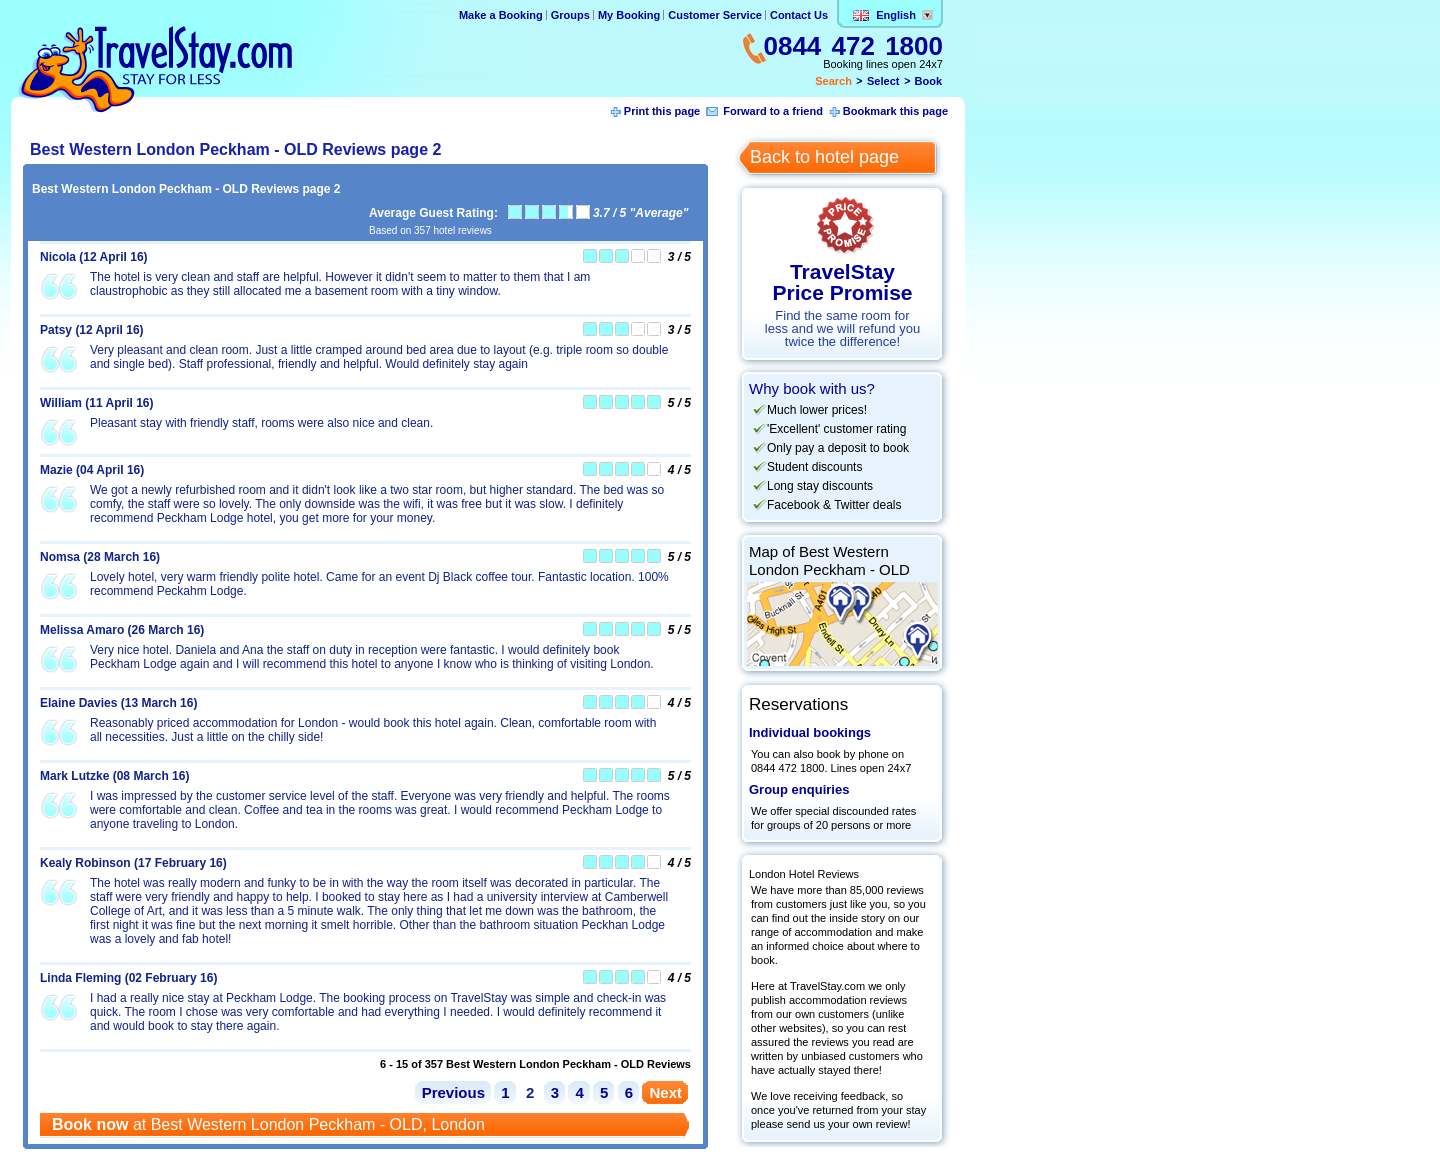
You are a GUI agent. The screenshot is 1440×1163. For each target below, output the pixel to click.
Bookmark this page (895, 111)
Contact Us (799, 15)
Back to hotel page (824, 157)
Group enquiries (799, 789)
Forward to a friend (773, 111)
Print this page (662, 111)
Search (833, 81)
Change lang (927, 15)
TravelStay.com (155, 69)
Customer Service (715, 15)
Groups (570, 15)
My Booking (629, 15)
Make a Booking (501, 15)
